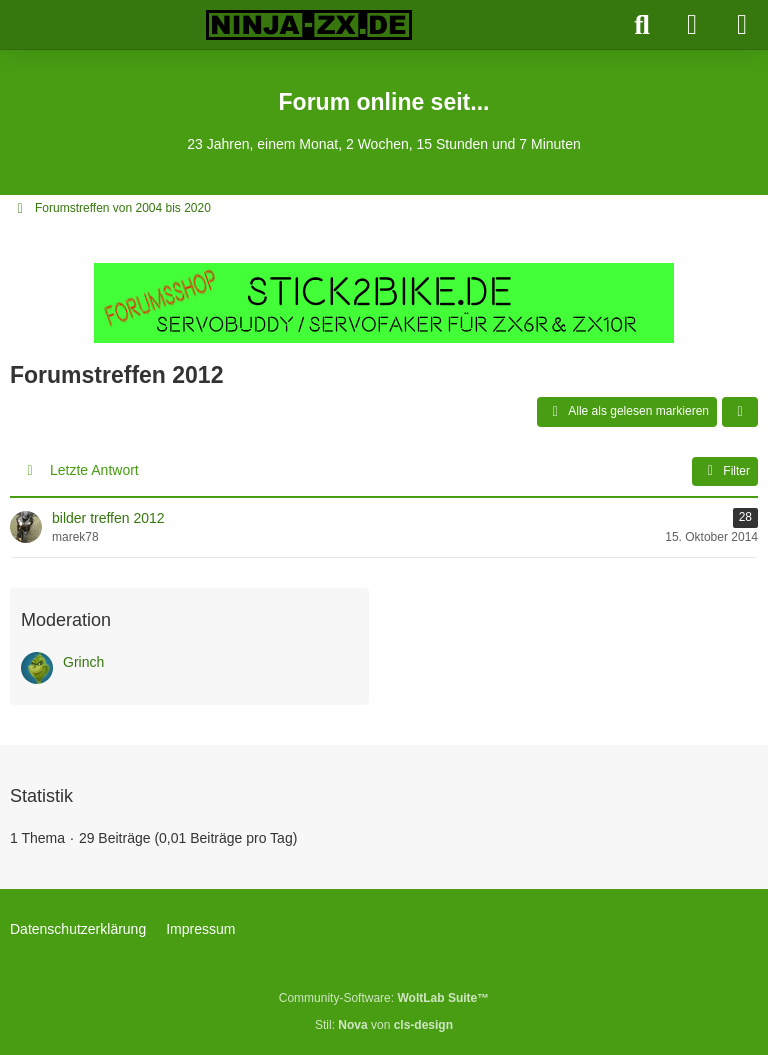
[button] (740, 412)
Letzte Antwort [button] (94, 470)
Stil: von (384, 1025)
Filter (725, 471)
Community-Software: (384, 998)
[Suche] (642, 25)
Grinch (83, 662)
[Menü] (742, 25)
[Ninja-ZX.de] (309, 25)
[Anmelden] (692, 25)
